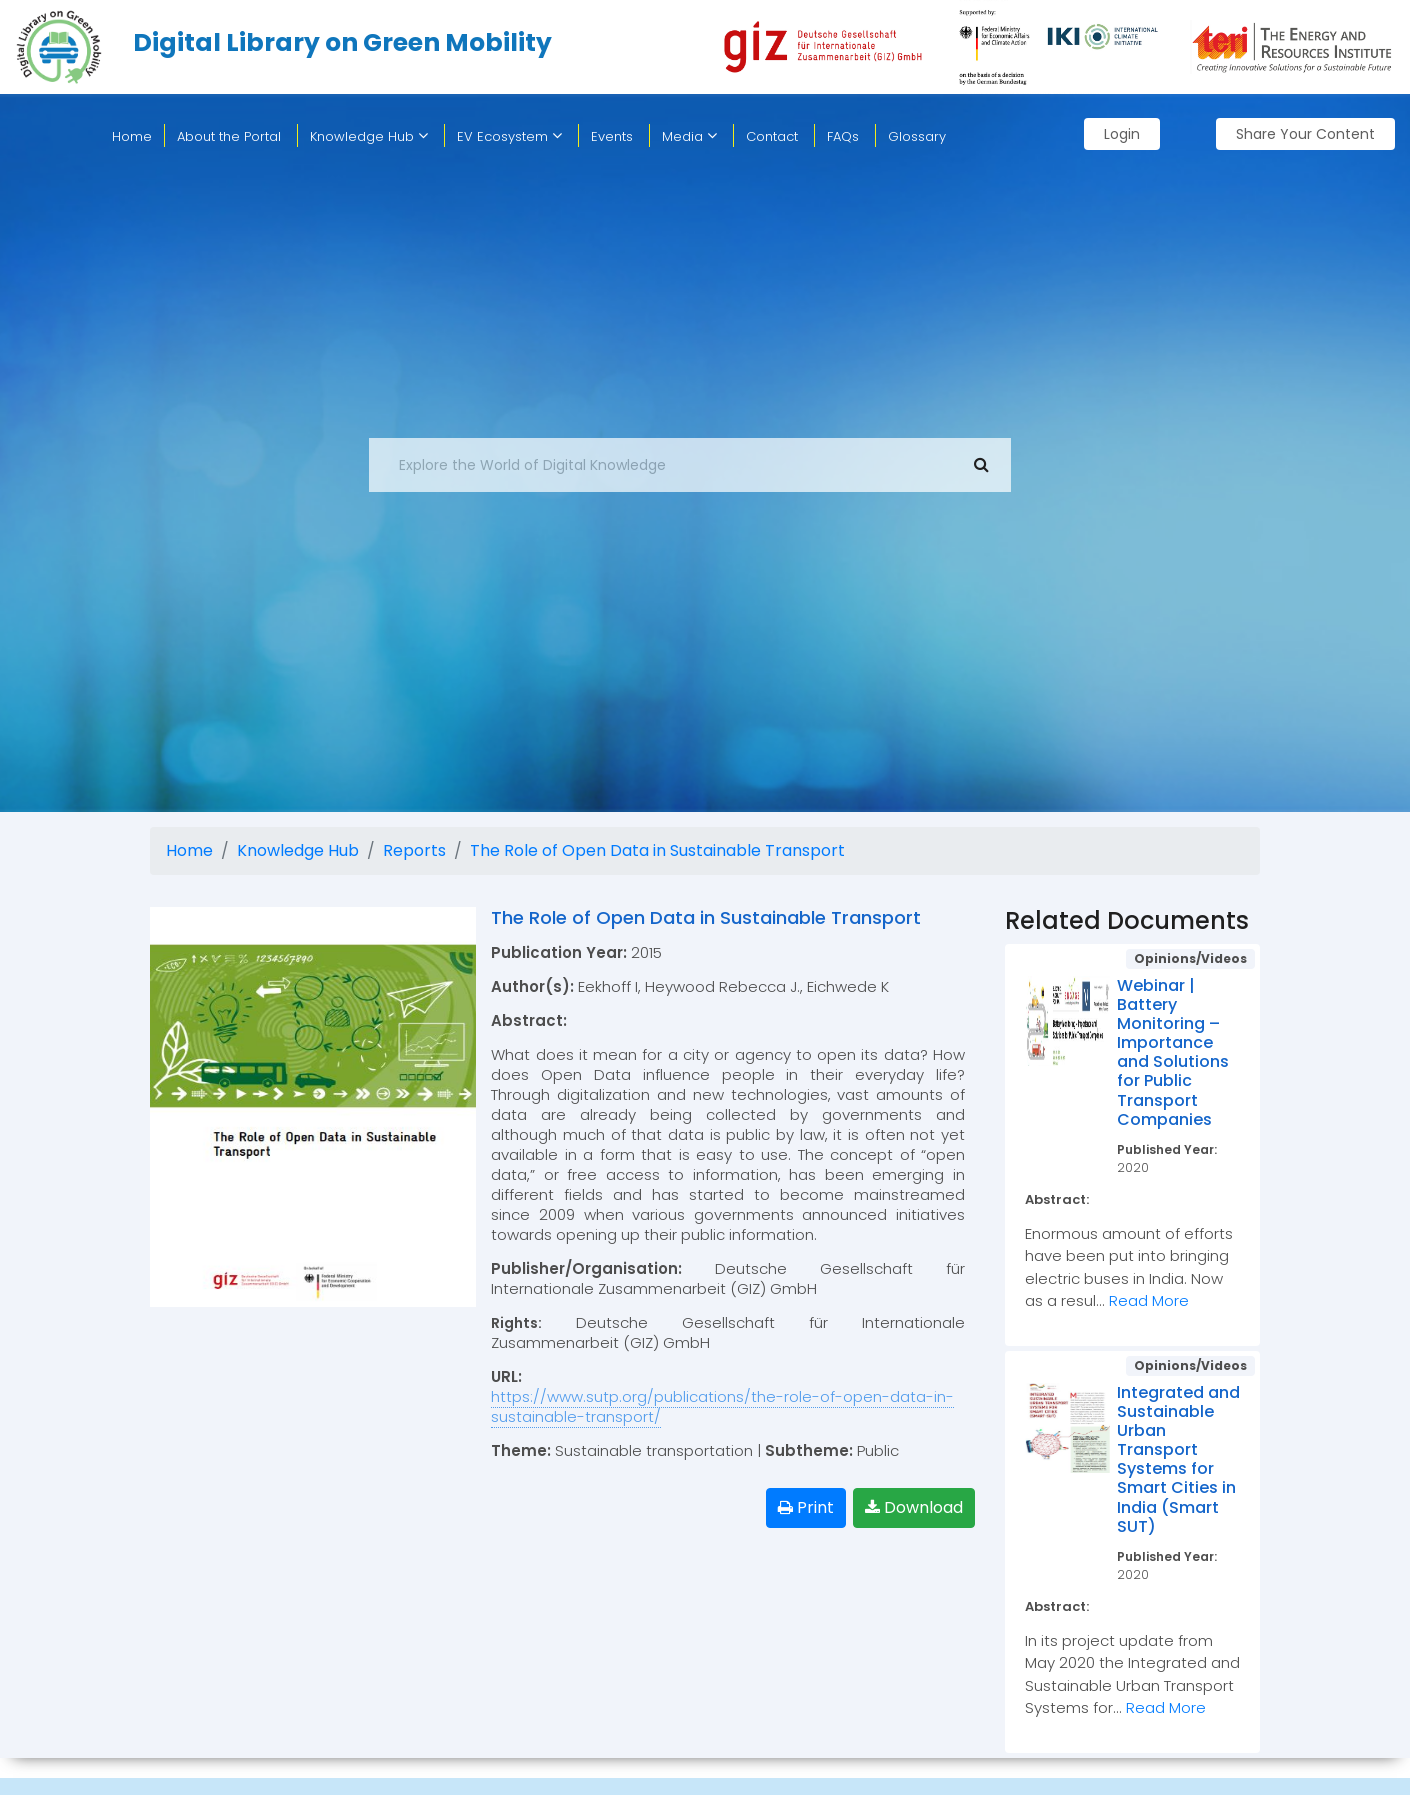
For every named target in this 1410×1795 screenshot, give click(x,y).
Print (806, 1507)
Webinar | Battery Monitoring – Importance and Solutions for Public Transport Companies (1173, 1052)
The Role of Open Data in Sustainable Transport (657, 850)
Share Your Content (1305, 134)
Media (689, 136)
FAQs (843, 136)
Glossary (917, 136)
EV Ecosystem (509, 136)
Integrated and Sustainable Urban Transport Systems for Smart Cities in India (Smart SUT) (1178, 1459)
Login (1122, 134)
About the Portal (229, 136)
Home (189, 850)
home (132, 136)
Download (914, 1507)
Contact (772, 136)
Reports (414, 850)
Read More (1149, 1300)
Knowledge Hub (369, 136)
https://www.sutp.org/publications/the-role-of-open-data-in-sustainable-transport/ (722, 1406)
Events (612, 136)
